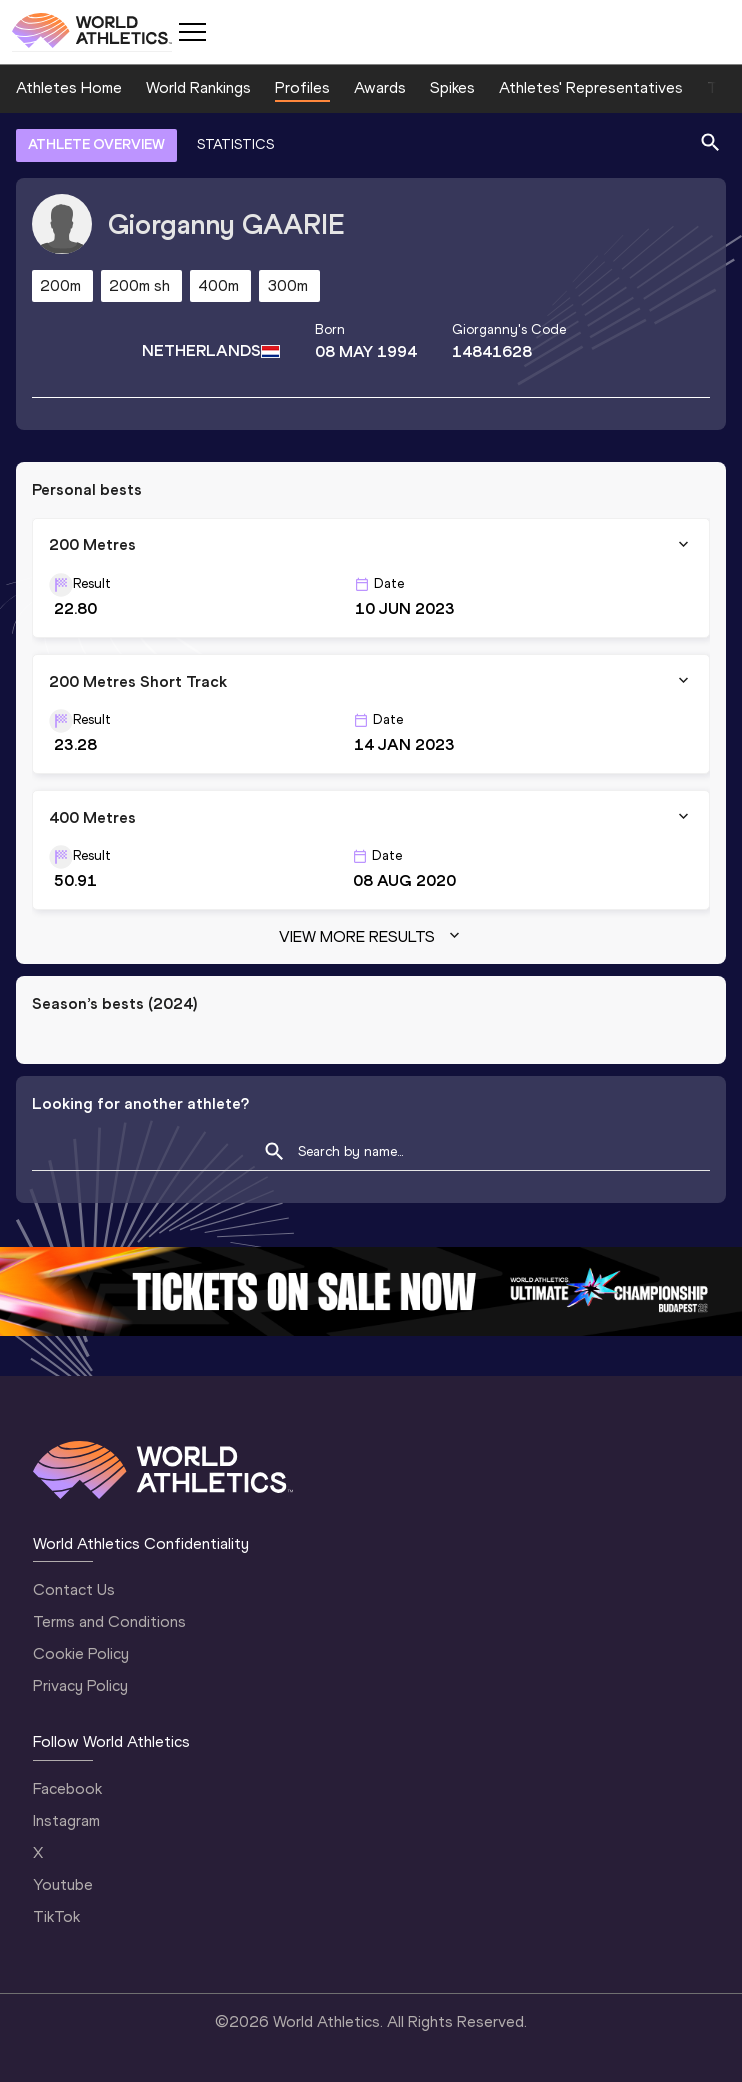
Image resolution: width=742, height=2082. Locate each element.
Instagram (66, 1820)
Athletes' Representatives (591, 87)
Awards (380, 87)
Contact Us (74, 1589)
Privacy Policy (80, 1685)
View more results (371, 937)
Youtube (63, 1884)
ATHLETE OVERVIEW (96, 144)
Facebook (67, 1788)
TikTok (56, 1916)
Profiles (302, 87)
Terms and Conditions (109, 1621)
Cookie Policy (81, 1653)
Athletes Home (69, 87)
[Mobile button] (192, 32)
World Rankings (198, 87)
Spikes (452, 87)
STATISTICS (235, 144)
